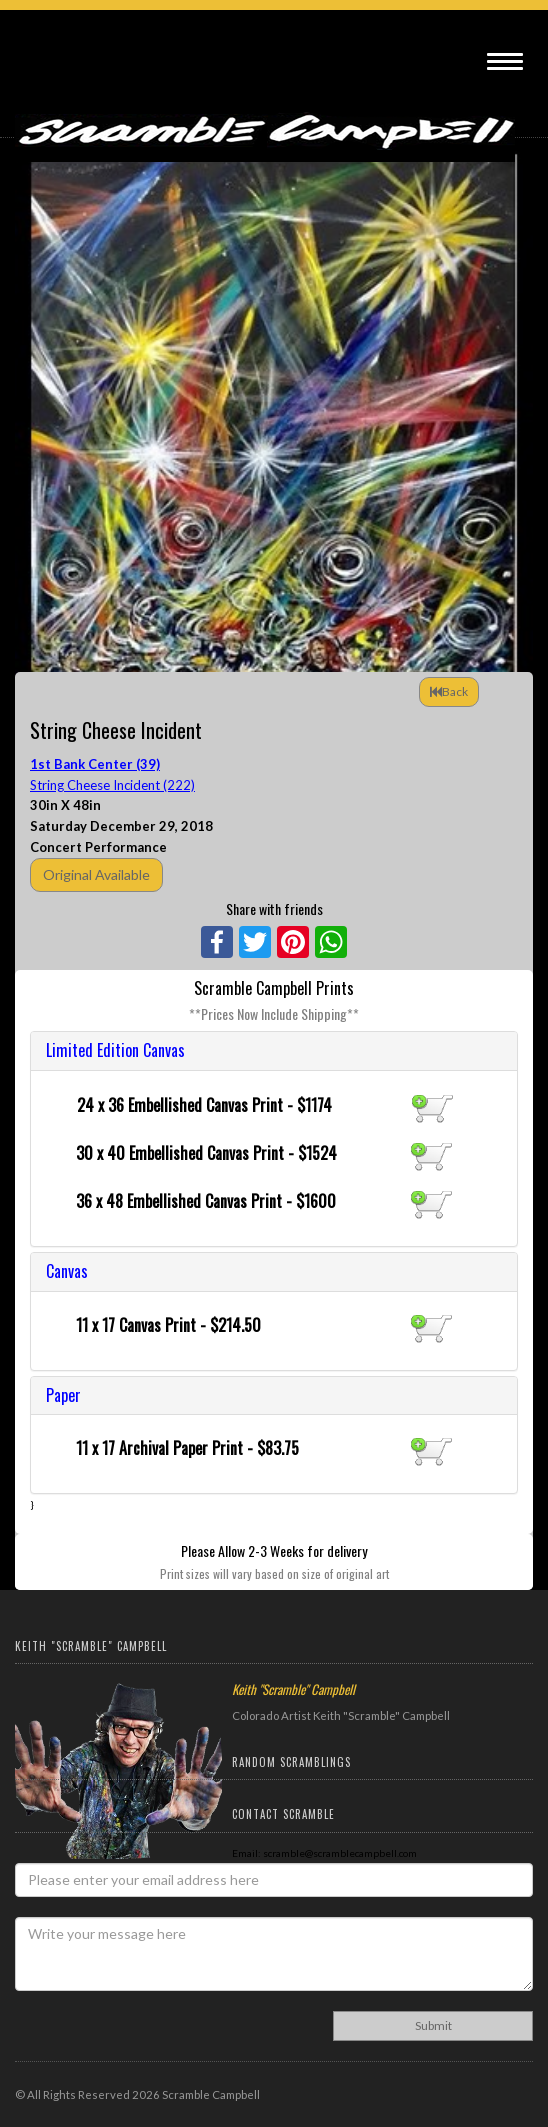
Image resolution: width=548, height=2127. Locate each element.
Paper (63, 1395)
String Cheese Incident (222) (112, 785)
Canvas (67, 1271)
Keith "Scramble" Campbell (293, 1689)
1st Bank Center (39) (95, 764)
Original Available (96, 874)
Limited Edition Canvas (115, 1050)
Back (449, 691)
